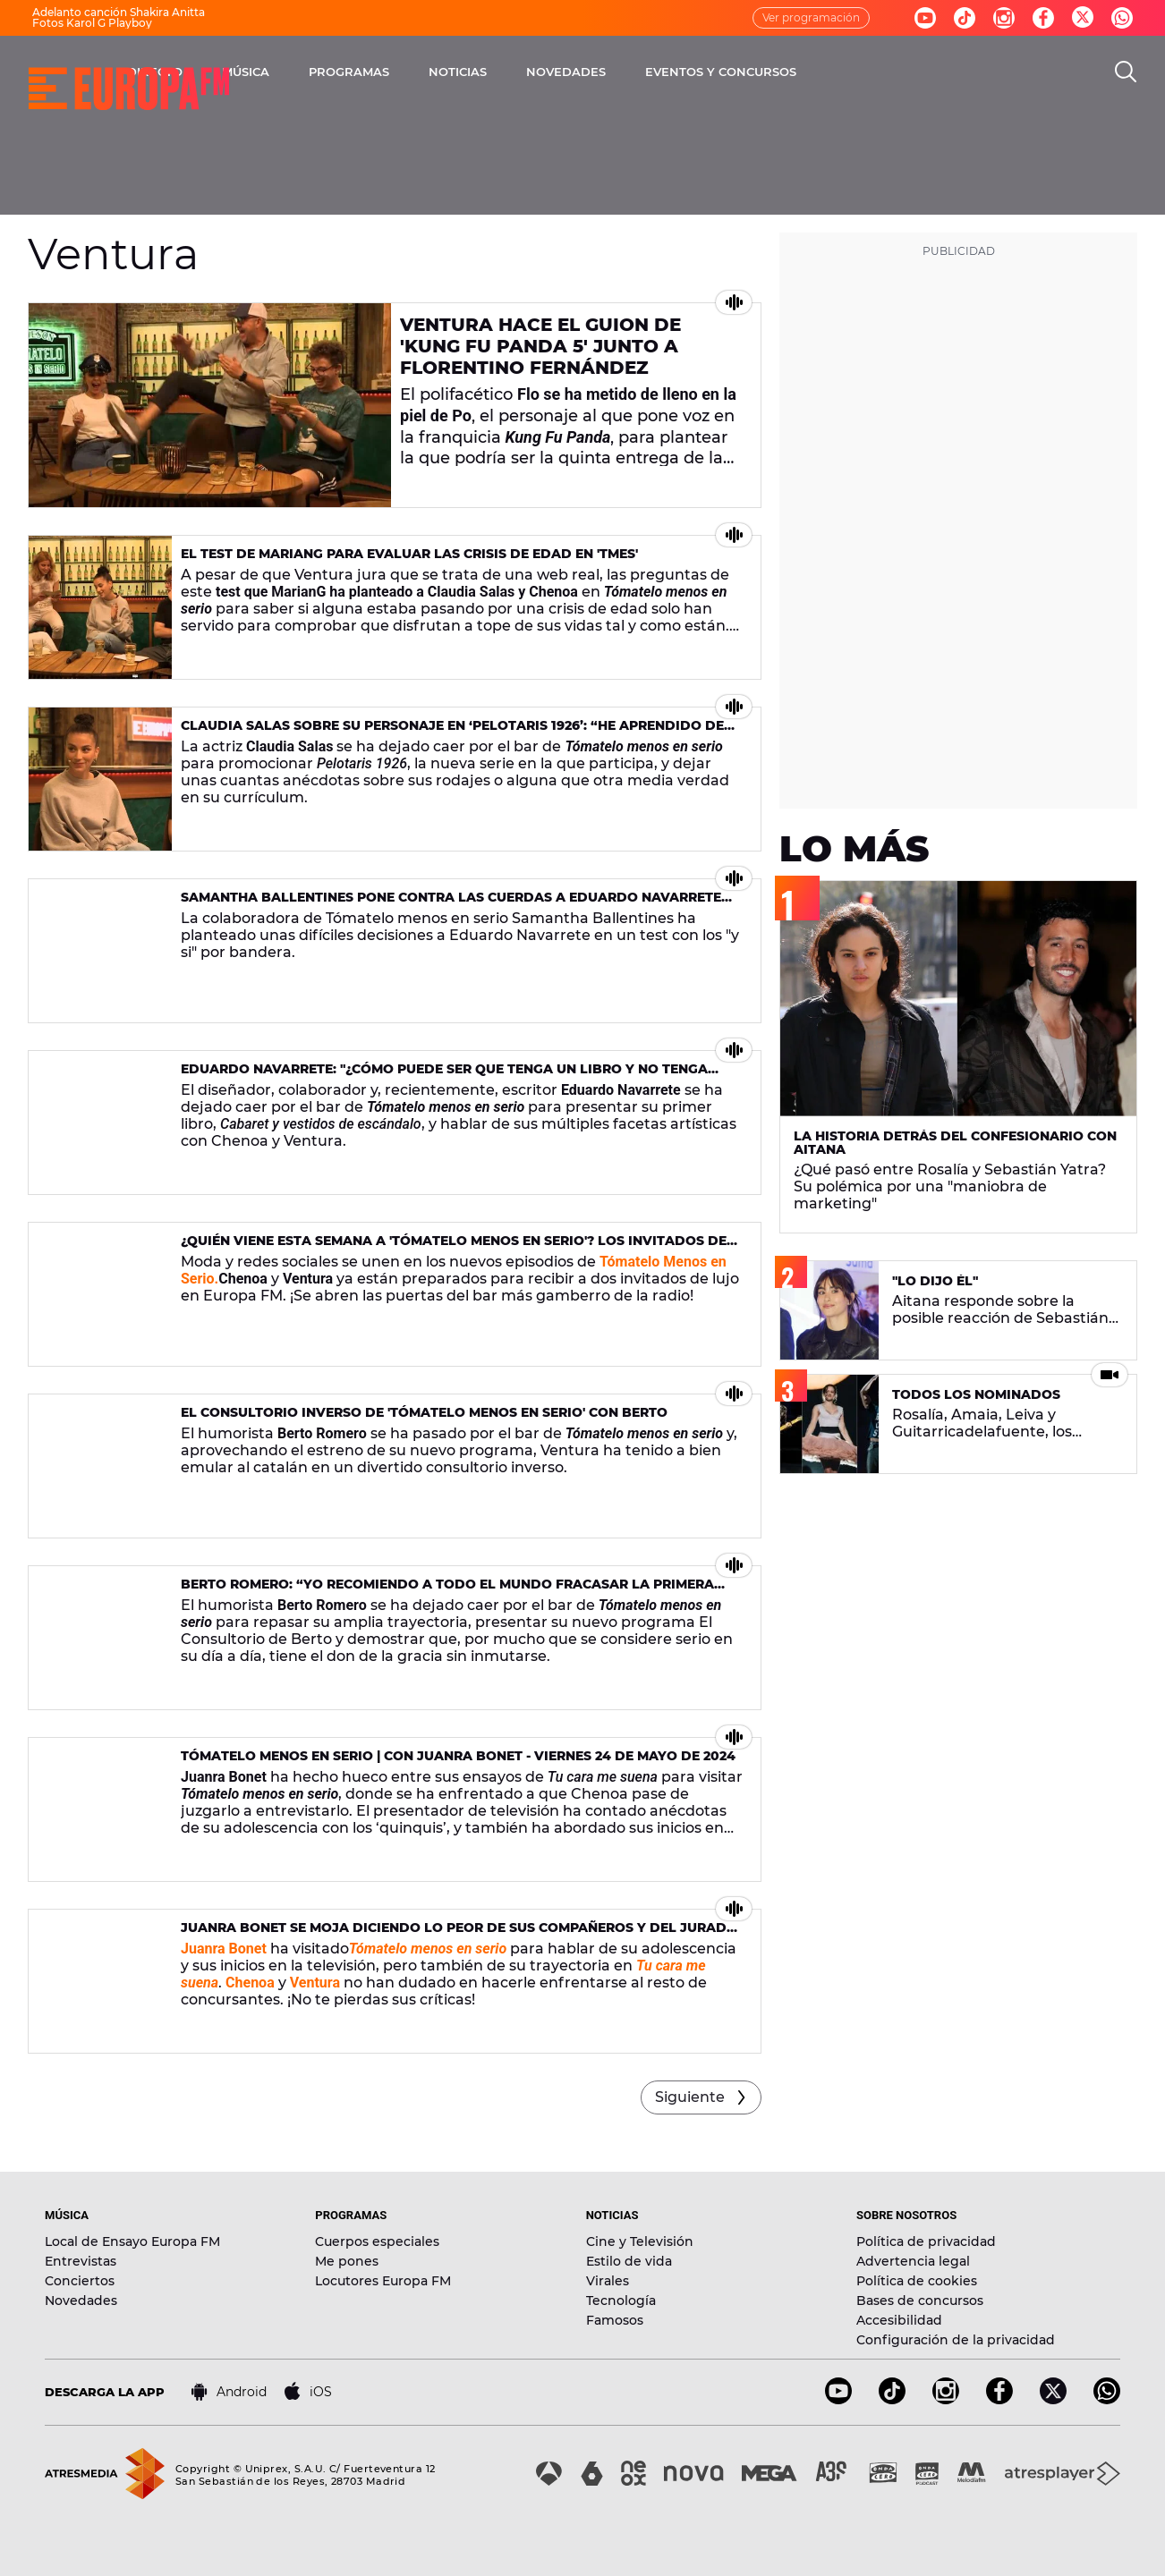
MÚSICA (418, 71)
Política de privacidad (926, 2241)
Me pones (346, 2261)
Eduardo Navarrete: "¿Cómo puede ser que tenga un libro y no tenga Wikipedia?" (444, 1076)
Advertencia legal (913, 2261)
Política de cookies (916, 2281)
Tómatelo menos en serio (427, 1948)
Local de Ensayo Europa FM (132, 2241)
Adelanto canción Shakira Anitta (118, 12)
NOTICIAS (630, 71)
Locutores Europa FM (383, 2281)
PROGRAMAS (521, 71)
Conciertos (80, 2281)
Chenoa (250, 1982)
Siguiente (690, 2097)
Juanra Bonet (224, 1948)
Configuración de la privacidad (955, 2340)
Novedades (81, 2300)
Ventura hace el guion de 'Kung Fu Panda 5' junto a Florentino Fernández (540, 346)
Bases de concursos (919, 2300)
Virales (607, 2281)
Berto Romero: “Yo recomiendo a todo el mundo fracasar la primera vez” (447, 1591)
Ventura (315, 1982)
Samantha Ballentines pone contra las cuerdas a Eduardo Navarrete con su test (451, 904)
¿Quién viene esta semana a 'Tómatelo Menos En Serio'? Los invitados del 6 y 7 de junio (458, 1248)
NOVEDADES (738, 71)
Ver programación (811, 17)
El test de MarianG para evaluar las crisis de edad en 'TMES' (409, 554)
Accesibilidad (899, 2320)
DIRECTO (327, 71)
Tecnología (621, 2300)
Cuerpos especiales (377, 2241)
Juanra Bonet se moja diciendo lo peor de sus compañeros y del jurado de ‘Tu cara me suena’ (459, 1935)
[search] (1125, 71)
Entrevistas (80, 2261)
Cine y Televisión (639, 2241)
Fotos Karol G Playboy (92, 23)
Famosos (614, 2320)
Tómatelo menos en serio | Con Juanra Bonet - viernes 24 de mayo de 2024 (458, 1756)
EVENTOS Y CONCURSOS (893, 71)
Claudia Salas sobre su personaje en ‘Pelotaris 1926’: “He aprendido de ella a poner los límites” (452, 733)
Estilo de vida (629, 2261)
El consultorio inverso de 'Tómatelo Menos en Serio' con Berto (424, 1412)
